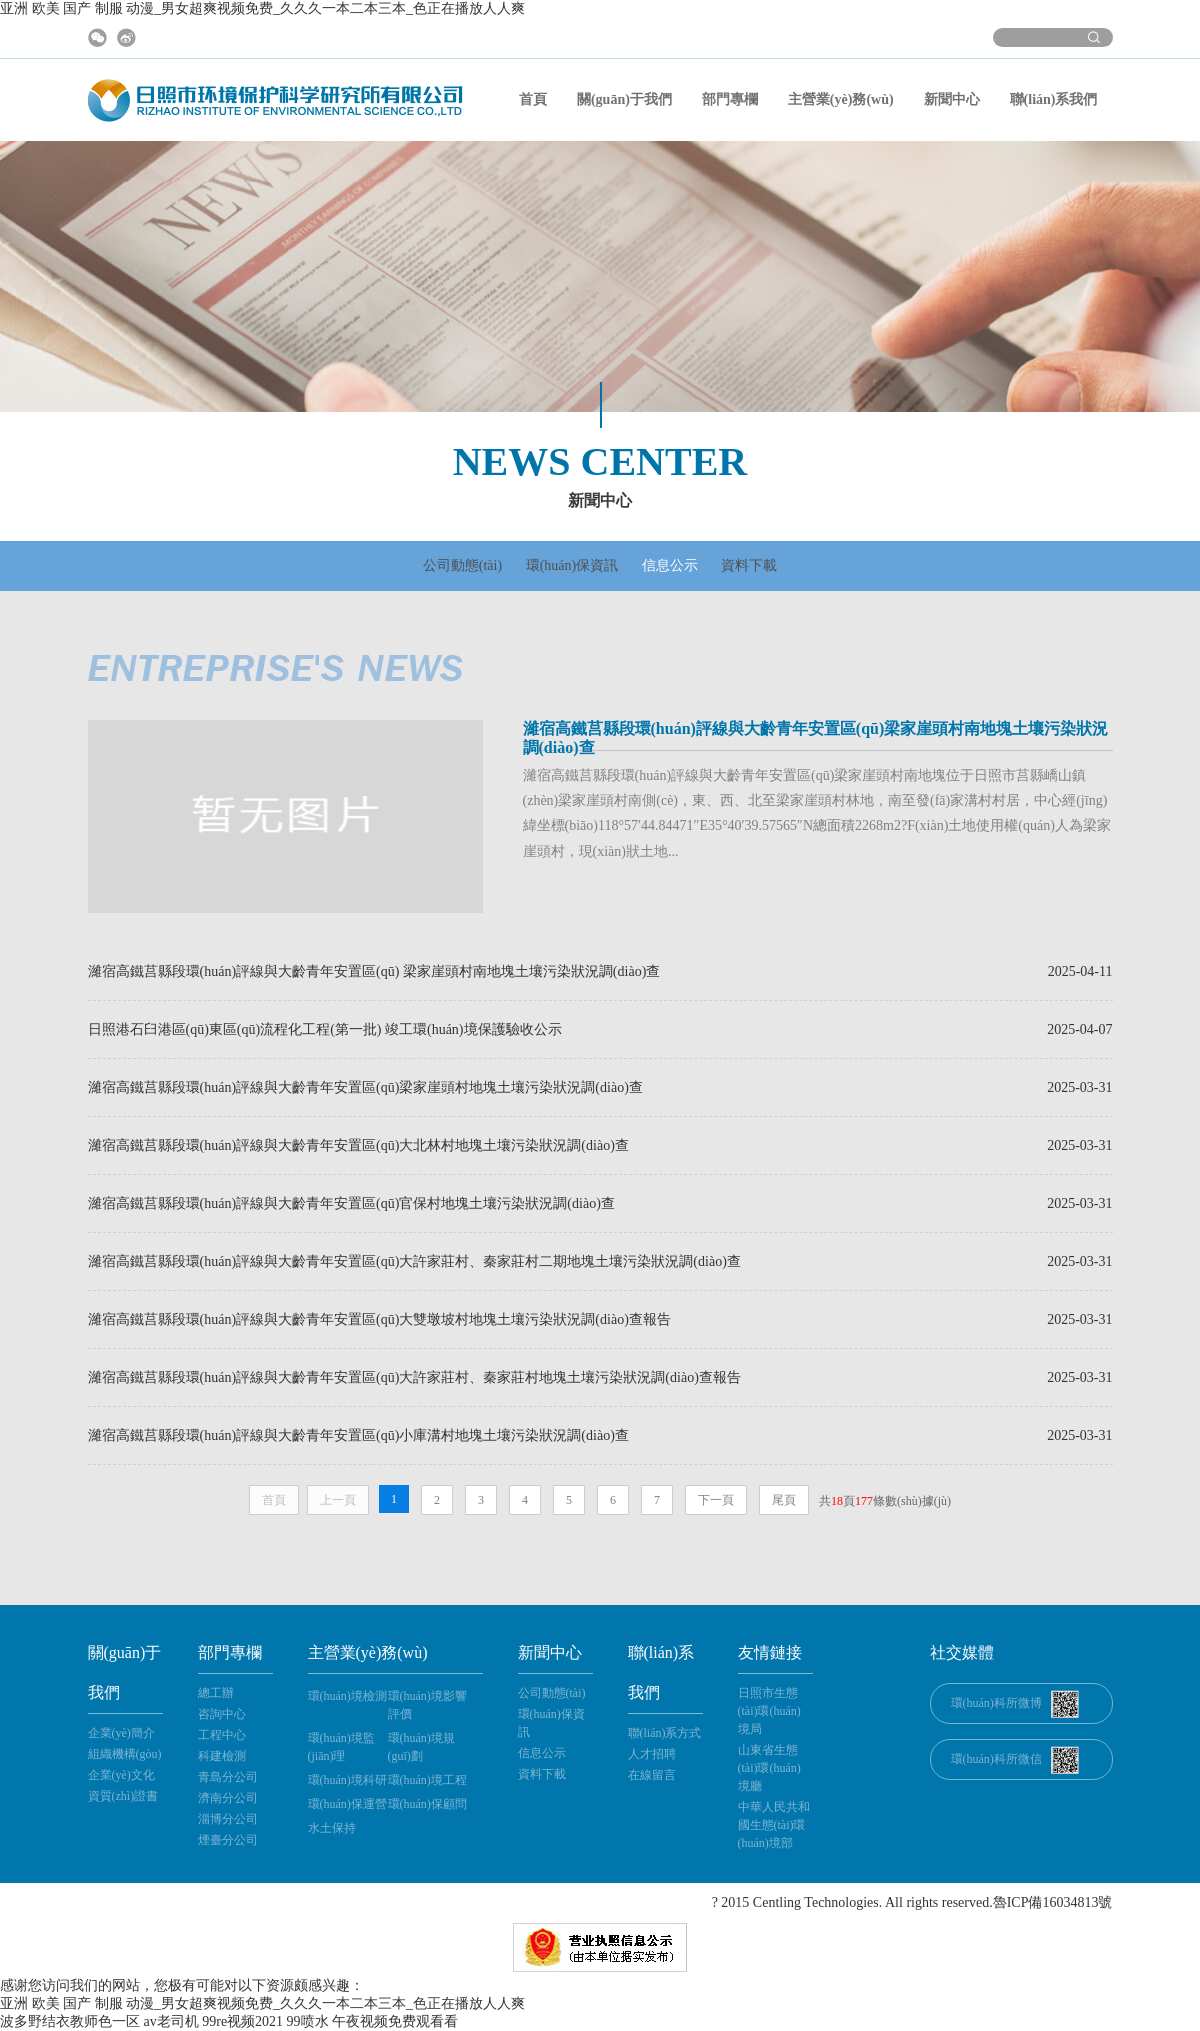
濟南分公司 (228, 1798)
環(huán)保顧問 (427, 1804)
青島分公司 (228, 1777)
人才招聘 (652, 1754)
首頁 (533, 99)
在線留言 (652, 1775)
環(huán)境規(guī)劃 (421, 1747)
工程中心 (222, 1735)
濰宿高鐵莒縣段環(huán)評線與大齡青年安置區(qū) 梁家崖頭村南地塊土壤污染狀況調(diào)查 (374, 971)
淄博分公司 (228, 1819)
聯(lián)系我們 (1054, 99)
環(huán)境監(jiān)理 (341, 1747)
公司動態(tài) (462, 565)
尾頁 (784, 1500)
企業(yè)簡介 (121, 1733)
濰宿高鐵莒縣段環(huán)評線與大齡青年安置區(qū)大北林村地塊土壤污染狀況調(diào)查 (358, 1145)
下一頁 (716, 1500)
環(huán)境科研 (347, 1780)
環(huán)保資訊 (572, 565)
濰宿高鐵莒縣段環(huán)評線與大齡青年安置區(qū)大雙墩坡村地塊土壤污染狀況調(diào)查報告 (379, 1319)
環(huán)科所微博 (996, 1703)
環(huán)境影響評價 (427, 1705)
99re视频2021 (242, 2021)
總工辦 (216, 1693)
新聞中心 (952, 99)
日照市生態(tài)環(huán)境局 (769, 1711)
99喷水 (308, 2021)
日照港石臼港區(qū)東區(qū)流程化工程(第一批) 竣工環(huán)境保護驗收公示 (325, 1029)
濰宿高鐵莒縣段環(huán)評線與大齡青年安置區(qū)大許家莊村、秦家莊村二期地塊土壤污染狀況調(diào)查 (414, 1261)
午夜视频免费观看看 (395, 2021)
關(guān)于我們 (624, 99)
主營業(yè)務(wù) (841, 99)
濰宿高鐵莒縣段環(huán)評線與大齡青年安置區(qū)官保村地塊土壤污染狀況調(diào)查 (351, 1203)
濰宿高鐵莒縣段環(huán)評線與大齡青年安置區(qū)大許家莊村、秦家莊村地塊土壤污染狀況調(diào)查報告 (414, 1377)
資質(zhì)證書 (123, 1796)
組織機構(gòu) (125, 1754)
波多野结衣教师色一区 (70, 2021)
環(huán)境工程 (427, 1780)
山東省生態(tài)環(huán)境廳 (769, 1768)
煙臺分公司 (228, 1840)
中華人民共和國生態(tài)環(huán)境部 (774, 1825)
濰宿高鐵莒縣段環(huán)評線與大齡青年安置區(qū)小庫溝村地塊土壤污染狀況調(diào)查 (358, 1435)
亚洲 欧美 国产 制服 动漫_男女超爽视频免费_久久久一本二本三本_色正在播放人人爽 (262, 8)
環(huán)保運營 (347, 1804)
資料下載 (749, 565)
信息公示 (670, 565)
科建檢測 (222, 1756)
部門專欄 (730, 99)
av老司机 (171, 2021)
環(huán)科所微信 (996, 1759)
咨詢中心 (222, 1714)
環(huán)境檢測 (347, 1696)
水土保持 (332, 1828)
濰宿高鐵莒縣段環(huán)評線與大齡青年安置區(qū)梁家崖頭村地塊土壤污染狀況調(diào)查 (365, 1087)
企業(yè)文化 (121, 1775)
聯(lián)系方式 (665, 1733)
